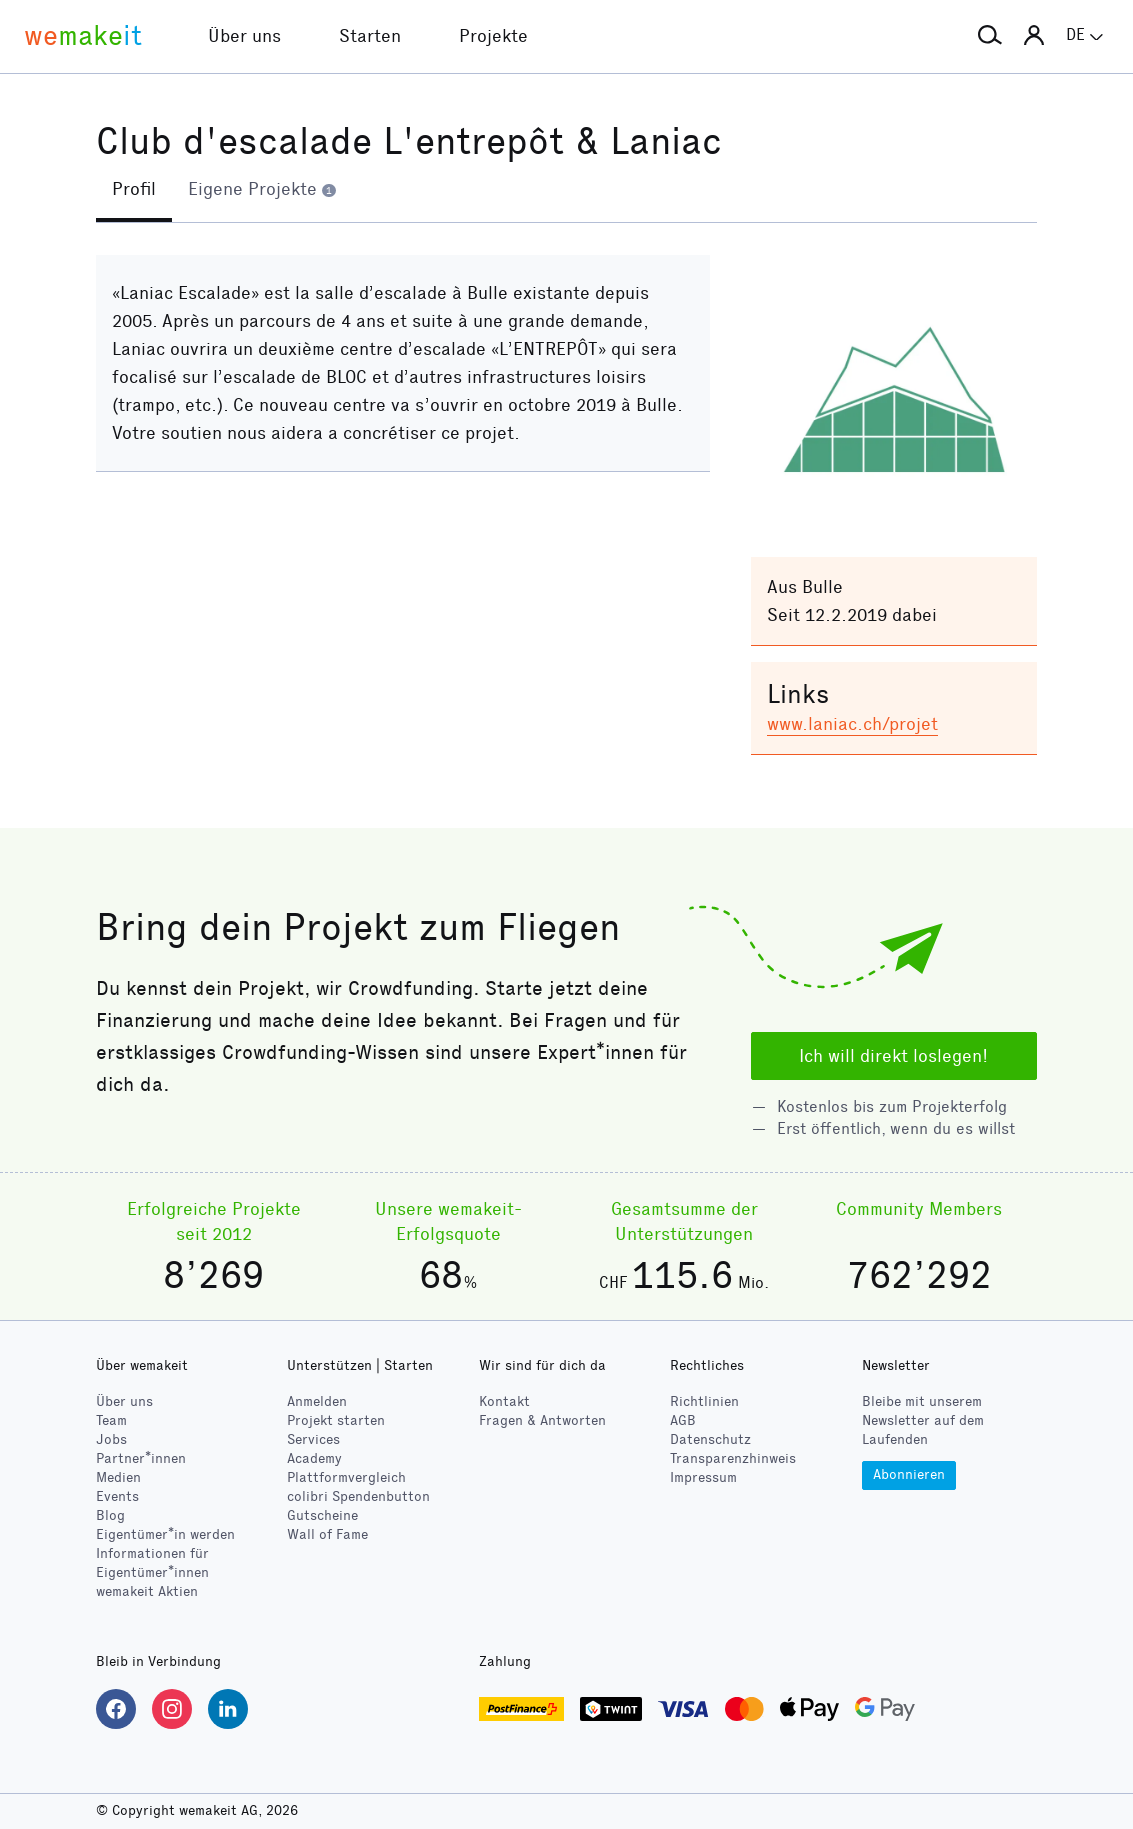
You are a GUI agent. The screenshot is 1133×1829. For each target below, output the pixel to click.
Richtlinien (704, 1401)
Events (117, 1496)
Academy (314, 1458)
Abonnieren (909, 1474)
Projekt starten (336, 1420)
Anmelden (317, 1401)
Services (313, 1439)
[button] (990, 36)
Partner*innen (141, 1458)
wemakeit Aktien (147, 1591)
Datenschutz (710, 1439)
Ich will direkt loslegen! (893, 1056)
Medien (118, 1477)
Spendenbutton (358, 1496)
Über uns (124, 1401)
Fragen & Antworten (542, 1420)
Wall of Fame (327, 1534)
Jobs (111, 1439)
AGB (683, 1420)
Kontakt (504, 1401)
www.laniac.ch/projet (852, 724)
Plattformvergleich (346, 1477)
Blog (110, 1515)
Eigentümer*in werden (165, 1534)
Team (111, 1420)
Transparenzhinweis (733, 1458)
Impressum (703, 1477)
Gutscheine (322, 1515)
